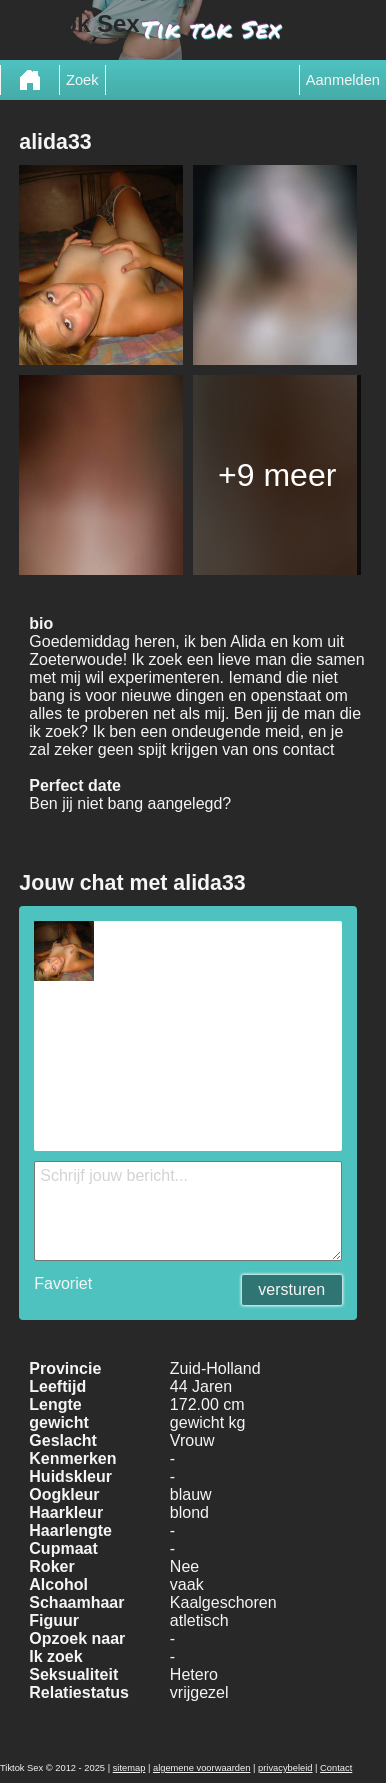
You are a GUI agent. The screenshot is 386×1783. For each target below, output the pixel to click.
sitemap (129, 1768)
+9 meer (277, 475)
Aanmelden (343, 80)
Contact (336, 1768)
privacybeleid (285, 1768)
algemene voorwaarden (202, 1768)
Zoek (82, 80)
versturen (291, 1289)
